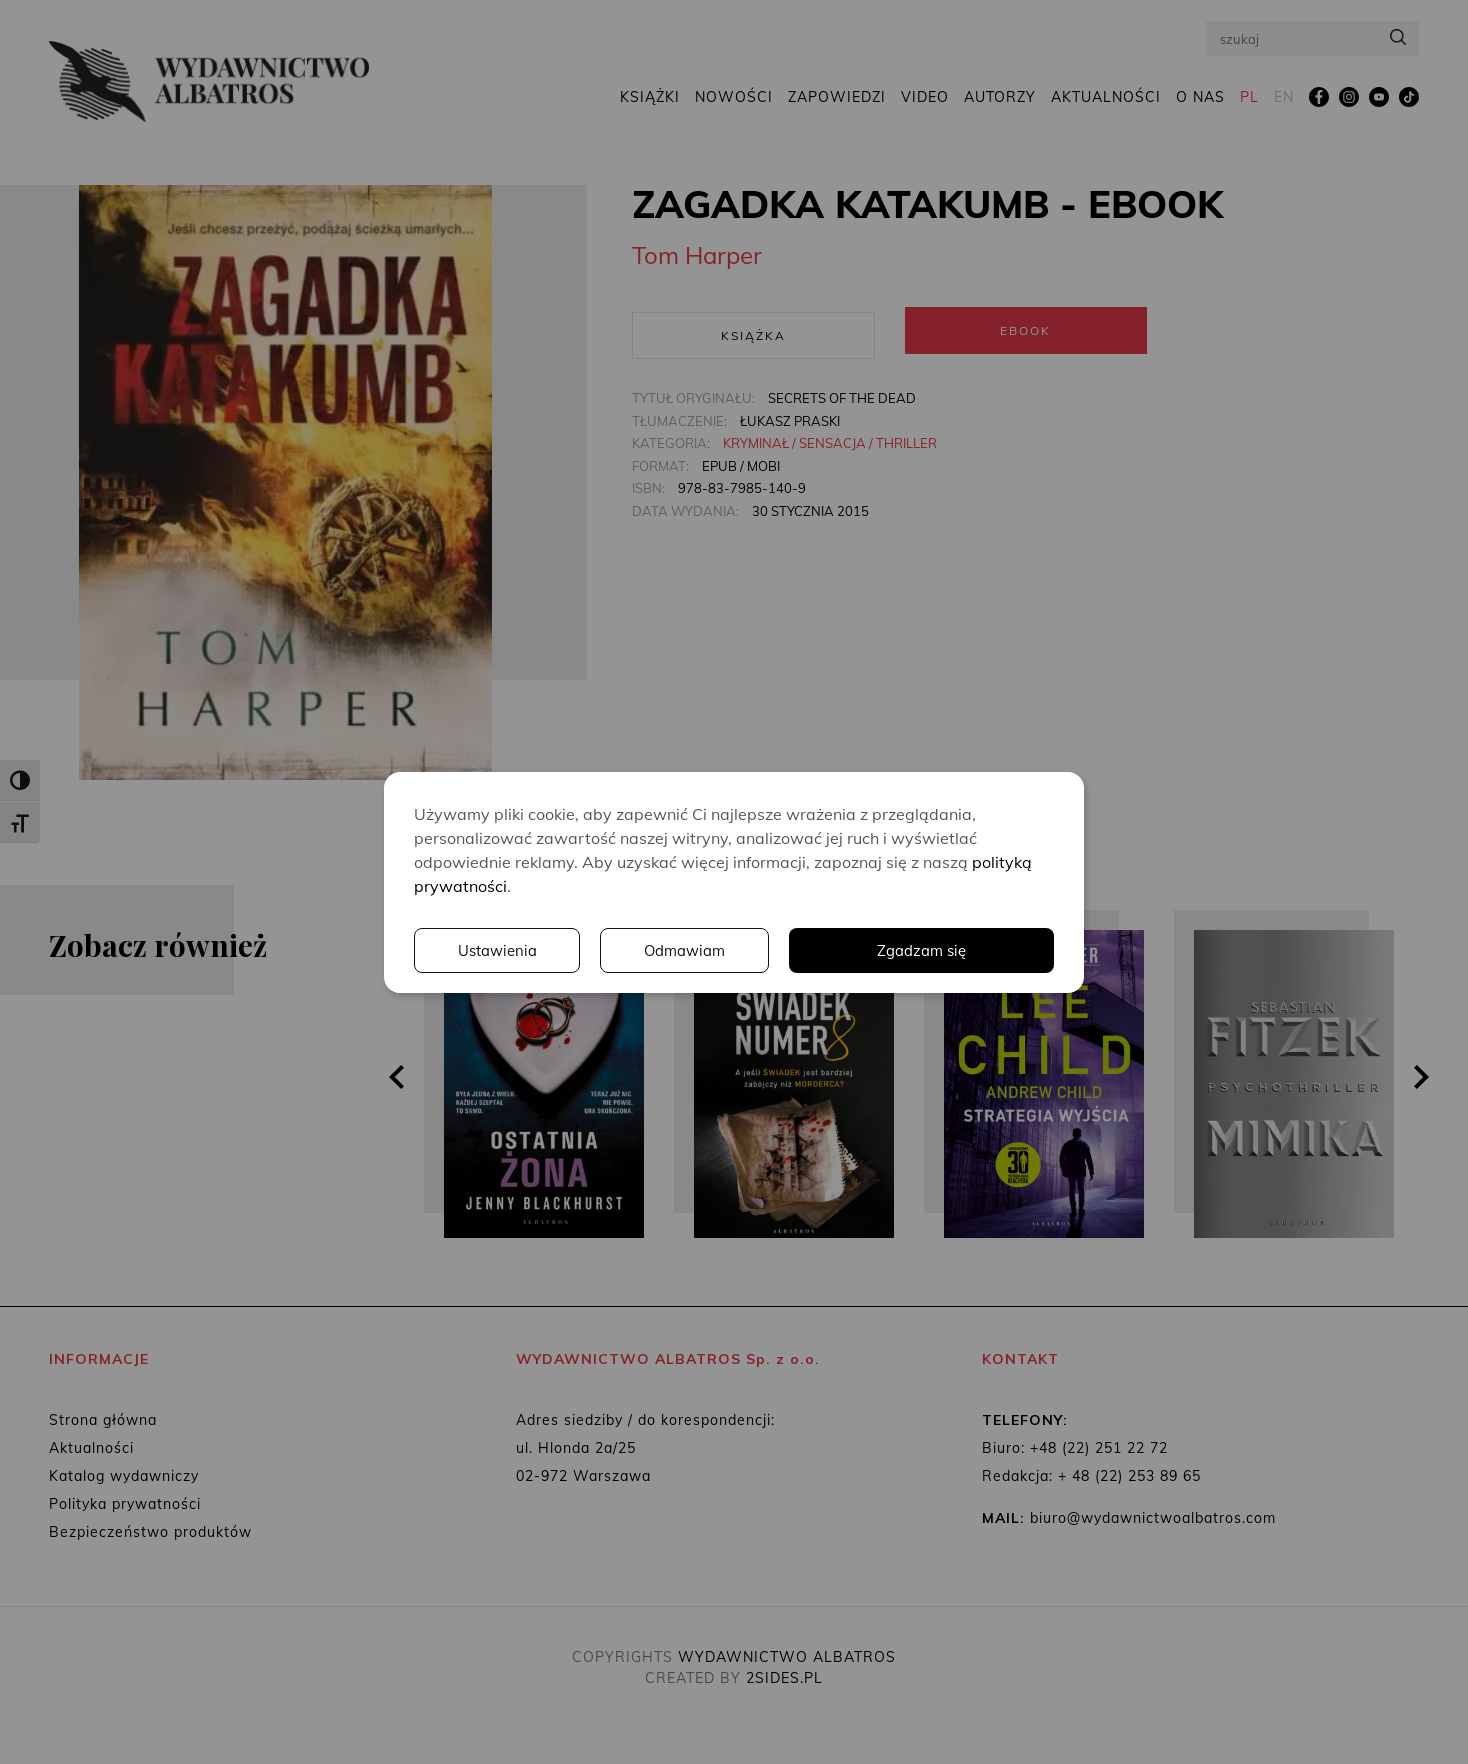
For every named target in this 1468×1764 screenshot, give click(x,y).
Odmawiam (969, 950)
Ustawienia (779, 950)
